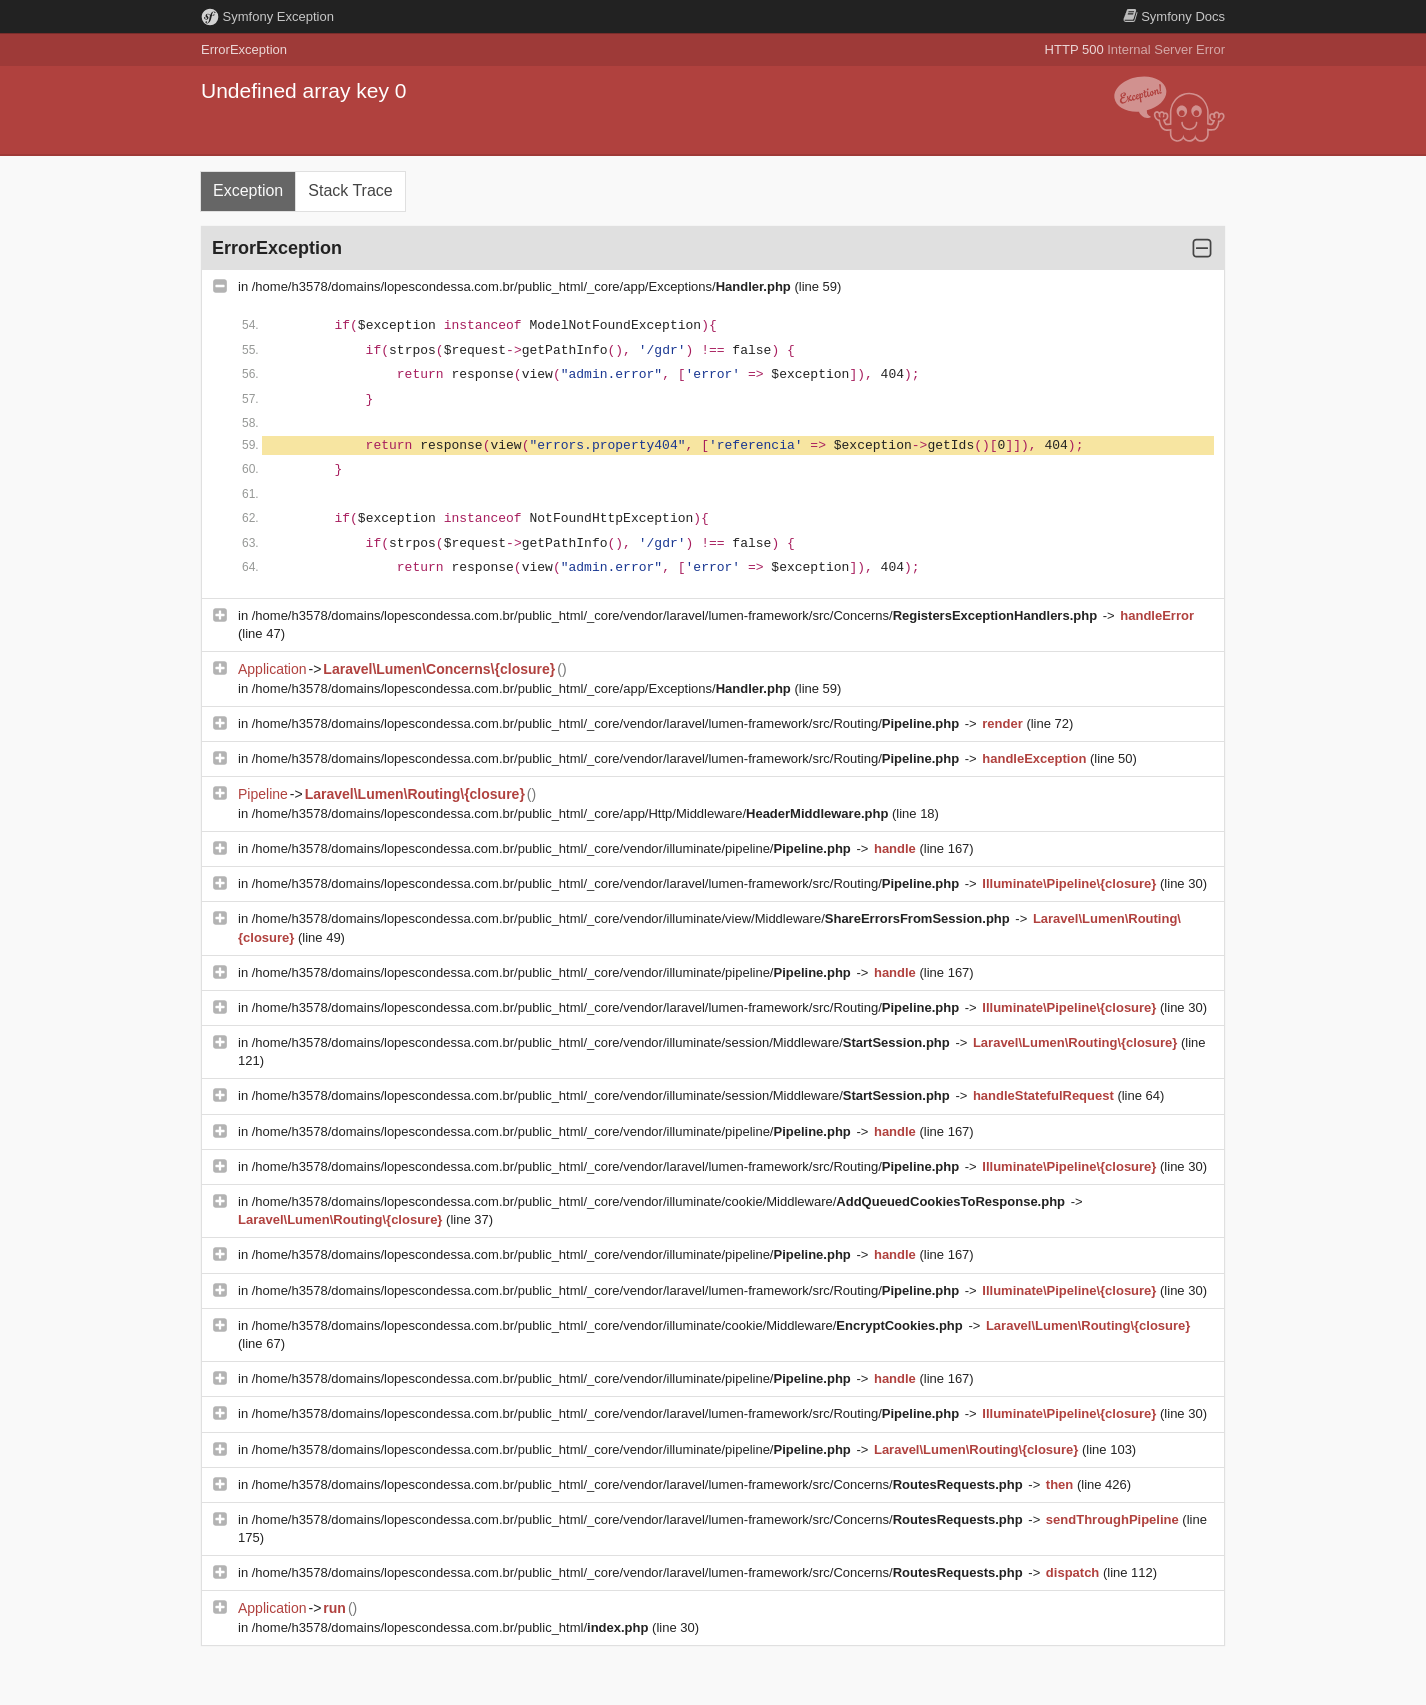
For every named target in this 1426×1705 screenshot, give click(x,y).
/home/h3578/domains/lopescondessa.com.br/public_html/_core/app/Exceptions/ (523, 286)
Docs (1174, 16)
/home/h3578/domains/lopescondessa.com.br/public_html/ (452, 1627)
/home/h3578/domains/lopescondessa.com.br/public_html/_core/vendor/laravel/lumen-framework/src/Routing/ (607, 723)
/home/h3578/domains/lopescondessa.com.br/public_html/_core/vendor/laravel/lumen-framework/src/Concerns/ (676, 615)
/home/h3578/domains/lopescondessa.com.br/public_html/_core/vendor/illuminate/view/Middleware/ (633, 918)
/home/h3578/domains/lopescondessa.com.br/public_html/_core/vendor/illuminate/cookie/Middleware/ (660, 1201)
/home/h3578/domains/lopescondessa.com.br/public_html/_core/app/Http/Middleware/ (572, 813)
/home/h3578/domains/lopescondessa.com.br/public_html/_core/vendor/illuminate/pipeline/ (553, 848)
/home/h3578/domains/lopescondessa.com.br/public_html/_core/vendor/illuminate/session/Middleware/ (603, 1042)
